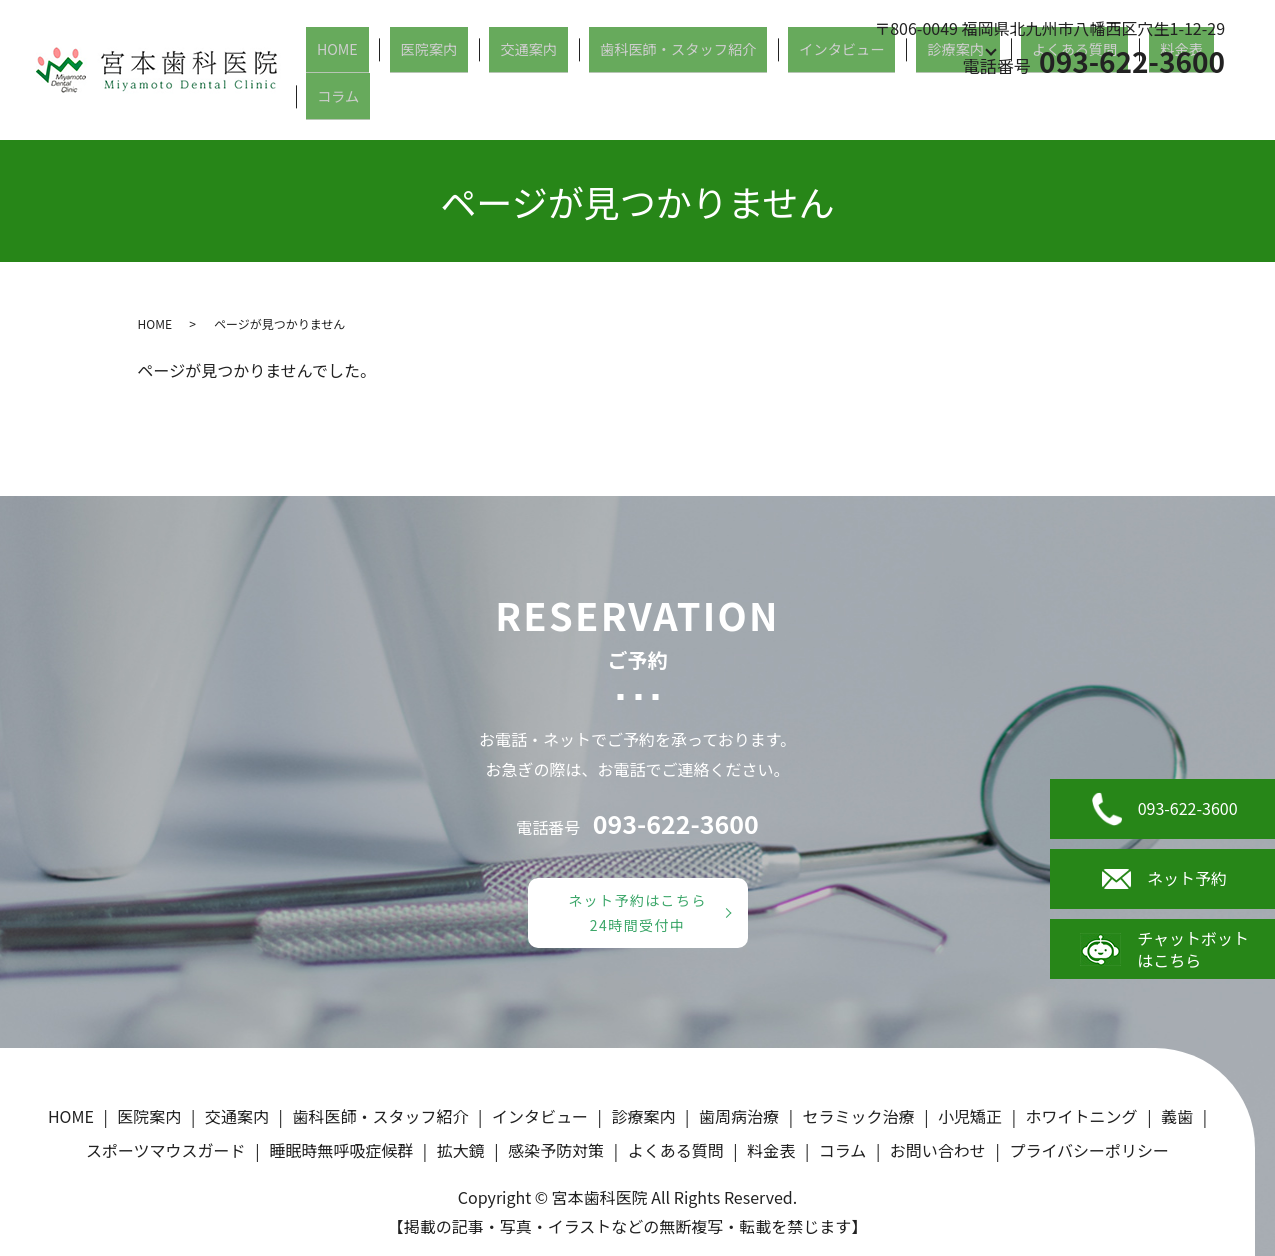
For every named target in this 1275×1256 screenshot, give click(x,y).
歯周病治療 (739, 1116)
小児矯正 (970, 1116)
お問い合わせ (938, 1150)
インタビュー (858, 103)
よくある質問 (1073, 103)
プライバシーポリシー (1089, 1150)
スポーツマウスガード (166, 1150)
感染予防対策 (556, 1150)
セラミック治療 (859, 1116)
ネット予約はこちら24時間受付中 (637, 912)
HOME (422, 103)
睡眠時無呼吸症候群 (341, 1150)
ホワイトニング (1082, 1116)
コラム (1227, 103)
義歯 (1177, 1116)
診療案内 (954, 103)
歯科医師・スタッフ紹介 (709, 103)
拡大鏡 (461, 1150)
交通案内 (576, 103)
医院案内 (495, 103)
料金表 (1161, 103)
